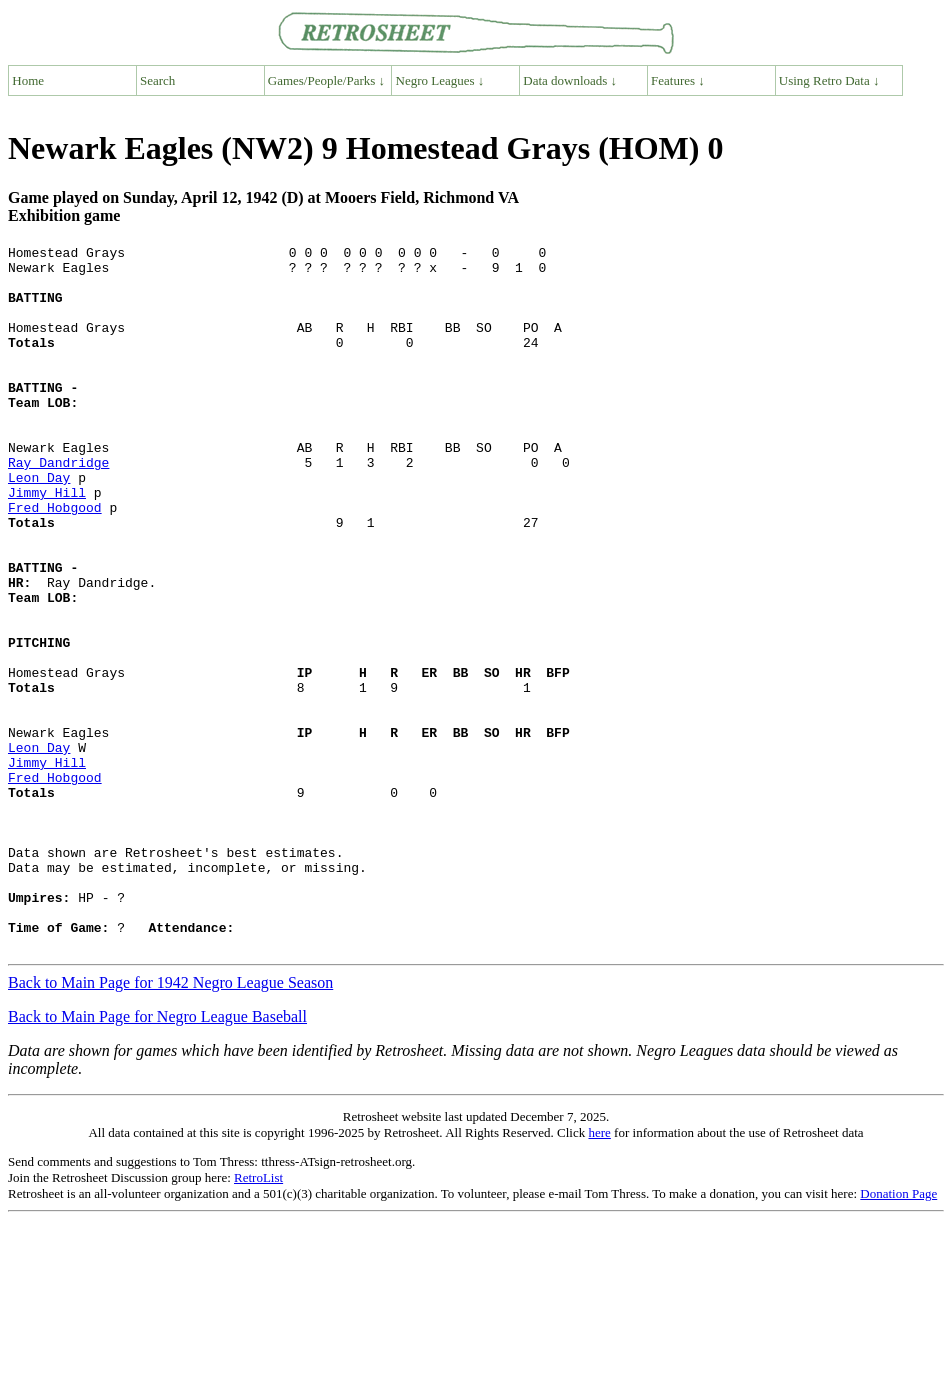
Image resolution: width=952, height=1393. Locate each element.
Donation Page (898, 1334)
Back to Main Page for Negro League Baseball (157, 1157)
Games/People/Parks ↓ (326, 80)
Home (28, 80)
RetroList (258, 1318)
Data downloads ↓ (570, 80)
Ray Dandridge (58, 507)
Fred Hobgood (55, 561)
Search (157, 80)
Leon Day (39, 525)
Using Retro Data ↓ (829, 80)
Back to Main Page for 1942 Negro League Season (170, 1123)
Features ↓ (678, 80)
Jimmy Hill (47, 543)
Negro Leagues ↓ (440, 80)
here (599, 1273)
